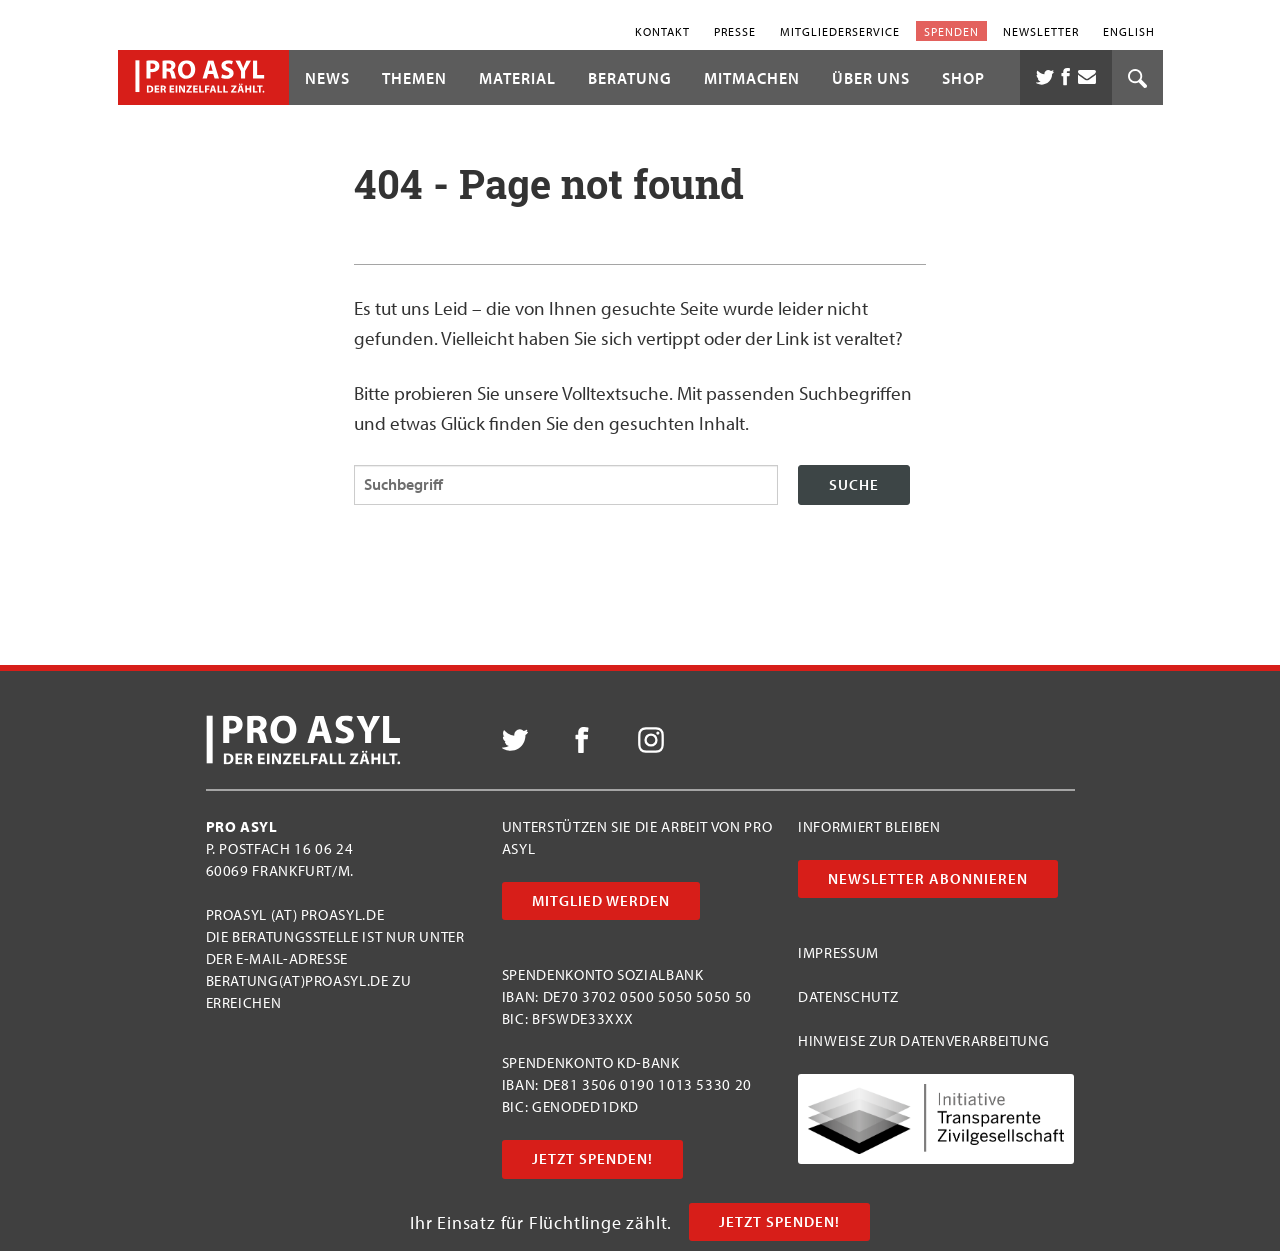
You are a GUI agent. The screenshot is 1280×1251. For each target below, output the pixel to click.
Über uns (871, 78)
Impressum (838, 952)
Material (517, 78)
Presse (735, 30)
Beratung (630, 78)
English (1129, 30)
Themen (414, 78)
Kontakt (662, 30)
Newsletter (1041, 30)
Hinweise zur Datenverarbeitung (923, 1040)
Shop (963, 78)
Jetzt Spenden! (779, 1221)
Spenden (951, 30)
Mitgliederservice (840, 30)
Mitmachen (752, 78)
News (327, 78)
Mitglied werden (601, 900)
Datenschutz (848, 996)
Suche (854, 484)
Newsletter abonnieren (928, 878)
